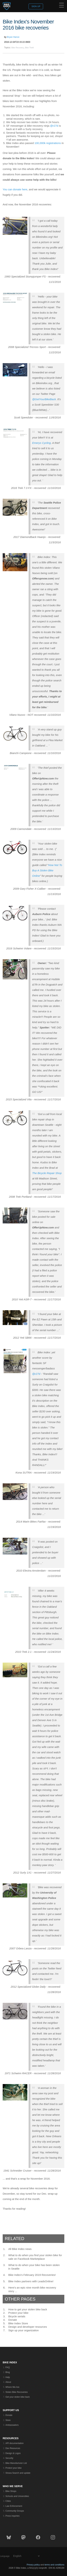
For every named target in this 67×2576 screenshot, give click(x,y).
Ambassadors (12, 2425)
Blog (8, 2372)
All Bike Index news (20, 2248)
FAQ (8, 2367)
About (8, 2382)
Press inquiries (13, 2516)
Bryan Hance (13, 37)
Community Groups (15, 2511)
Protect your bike (18, 2312)
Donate (12, 2319)
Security (9, 2458)
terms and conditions (54, 2564)
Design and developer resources (27, 2326)
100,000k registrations (47, 143)
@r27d (54, 125)
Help (8, 2377)
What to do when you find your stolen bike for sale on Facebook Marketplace (35, 2257)
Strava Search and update (18, 2473)
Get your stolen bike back (18, 2397)
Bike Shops (11, 2491)
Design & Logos (13, 2453)
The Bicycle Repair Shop (47, 1173)
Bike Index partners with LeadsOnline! (31, 2281)
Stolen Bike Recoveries (17, 2392)
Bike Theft (29, 48)
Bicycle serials (16, 2316)
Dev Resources (13, 2448)
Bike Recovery (17, 48)
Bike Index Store (18, 2323)
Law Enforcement (14, 2506)
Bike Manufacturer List (16, 2463)
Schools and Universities (17, 2496)
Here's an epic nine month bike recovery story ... (32, 2289)
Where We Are (12, 2387)
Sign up (35, 6)
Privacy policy (33, 2564)
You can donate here (15, 189)
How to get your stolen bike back (27, 2309)
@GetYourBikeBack (44, 399)
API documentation (15, 2443)
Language (4, 2556)
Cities (8, 2501)
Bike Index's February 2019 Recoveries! (32, 2274)
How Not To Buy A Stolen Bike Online (47, 870)
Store (8, 2420)
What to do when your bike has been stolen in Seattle (34, 2266)
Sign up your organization (23, 2330)
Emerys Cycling (41, 442)
